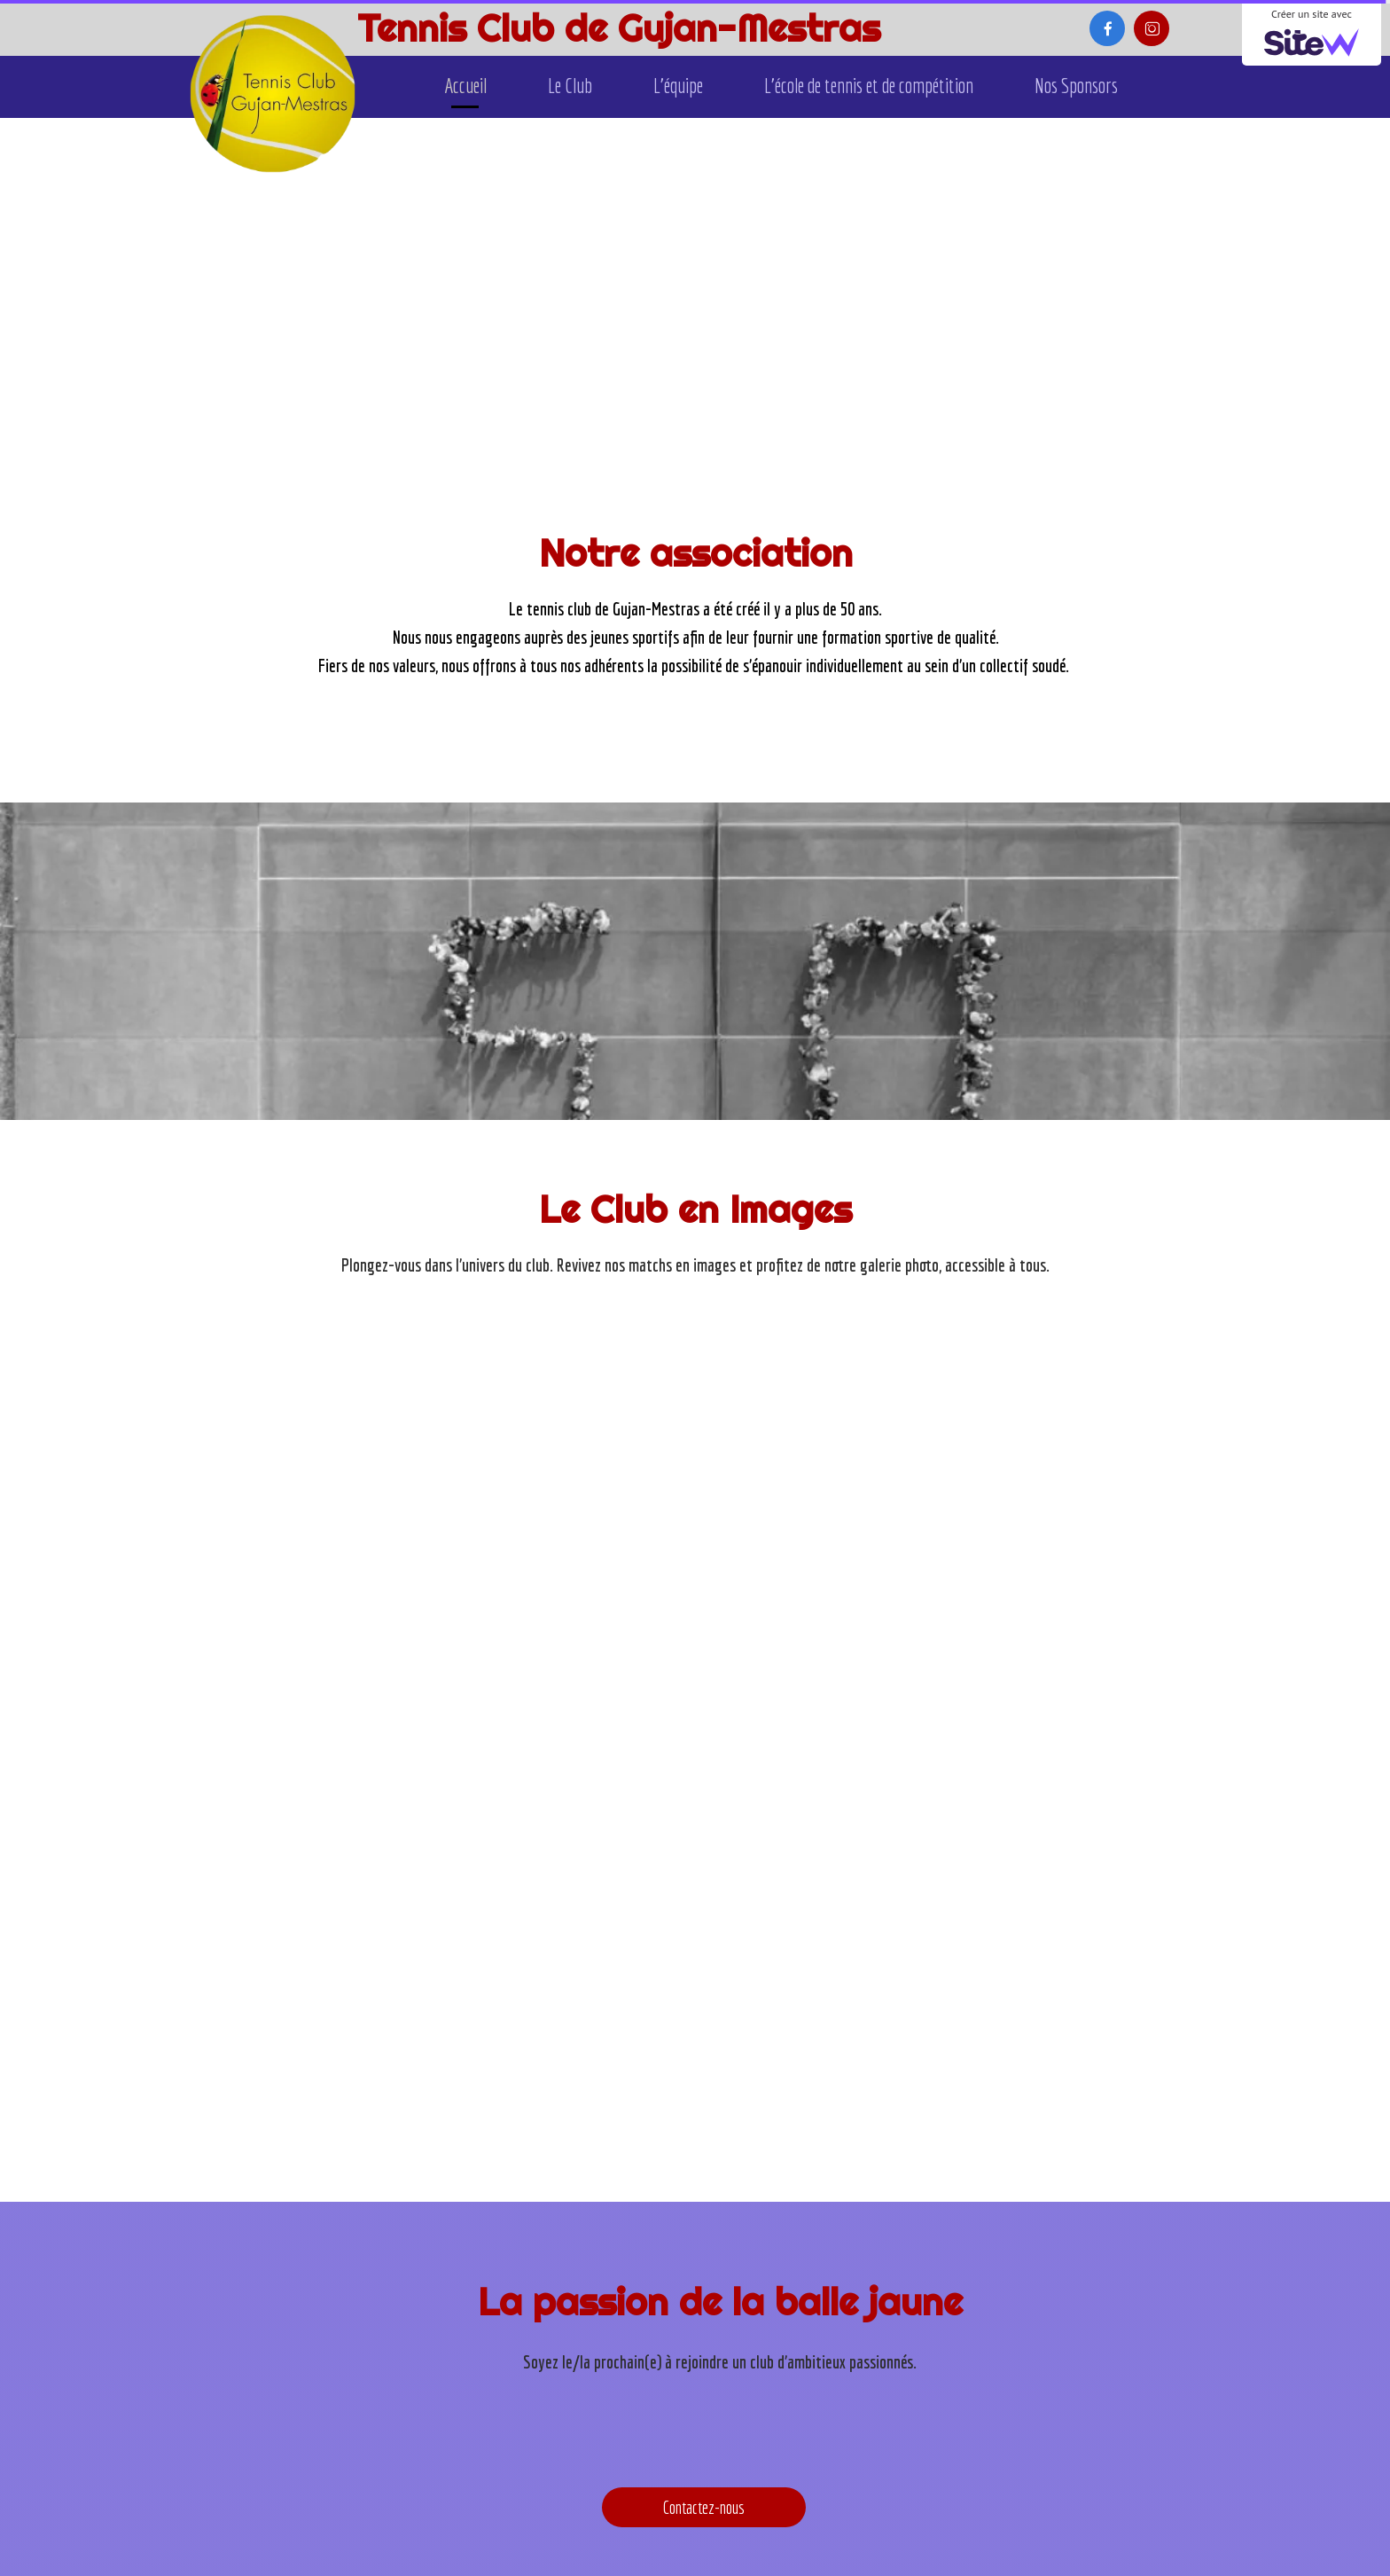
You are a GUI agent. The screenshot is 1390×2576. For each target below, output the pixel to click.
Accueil (465, 86)
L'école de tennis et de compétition (868, 86)
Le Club (570, 86)
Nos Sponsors (1076, 86)
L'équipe (678, 86)
